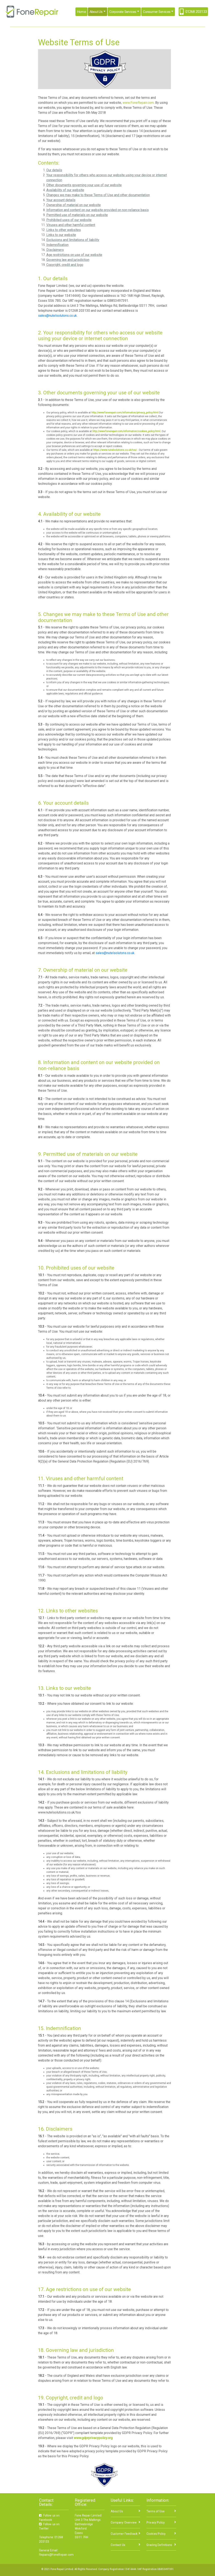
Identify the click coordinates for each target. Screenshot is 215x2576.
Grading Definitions (159, 2545)
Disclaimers (55, 250)
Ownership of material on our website (73, 205)
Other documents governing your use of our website (84, 185)
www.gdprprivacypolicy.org (93, 2438)
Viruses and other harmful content (70, 225)
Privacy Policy (155, 2522)
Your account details (60, 200)
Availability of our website (65, 190)
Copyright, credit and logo (64, 265)
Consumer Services (156, 12)
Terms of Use (155, 2511)
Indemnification (57, 245)
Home (82, 11)
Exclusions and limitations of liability (72, 240)
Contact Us (118, 2545)
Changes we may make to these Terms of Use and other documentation (98, 195)
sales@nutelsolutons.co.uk (57, 316)
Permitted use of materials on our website (77, 215)
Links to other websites (63, 230)
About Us (96, 12)
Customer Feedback (124, 2533)
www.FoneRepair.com (138, 103)
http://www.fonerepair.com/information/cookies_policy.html (126, 431)
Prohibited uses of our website (69, 220)
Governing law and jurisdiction (67, 260)
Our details (54, 170)
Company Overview (124, 2522)
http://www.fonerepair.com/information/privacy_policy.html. (125, 412)
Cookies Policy (156, 2533)
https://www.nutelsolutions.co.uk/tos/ (115, 449)
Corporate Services (122, 12)
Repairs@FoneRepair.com (56, 2554)
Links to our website (61, 235)
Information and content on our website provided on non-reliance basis (97, 210)
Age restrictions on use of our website (74, 255)
